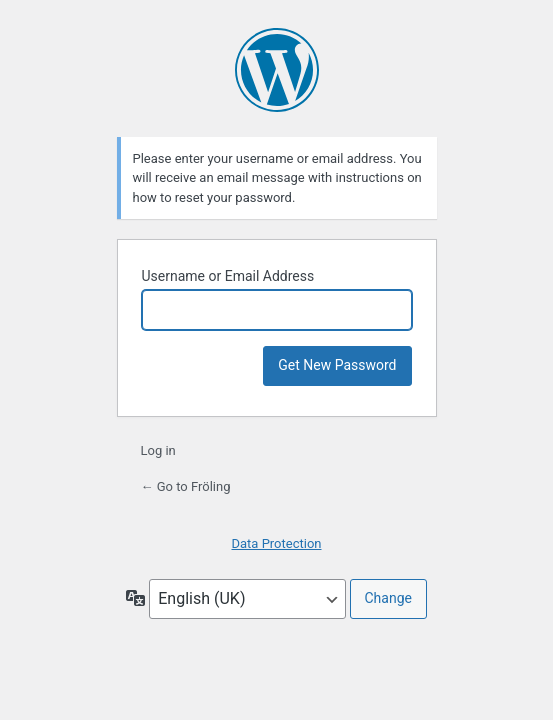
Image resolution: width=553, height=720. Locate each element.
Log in (158, 450)
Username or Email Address (228, 276)
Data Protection (276, 543)
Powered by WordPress (277, 70)
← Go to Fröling (186, 486)
